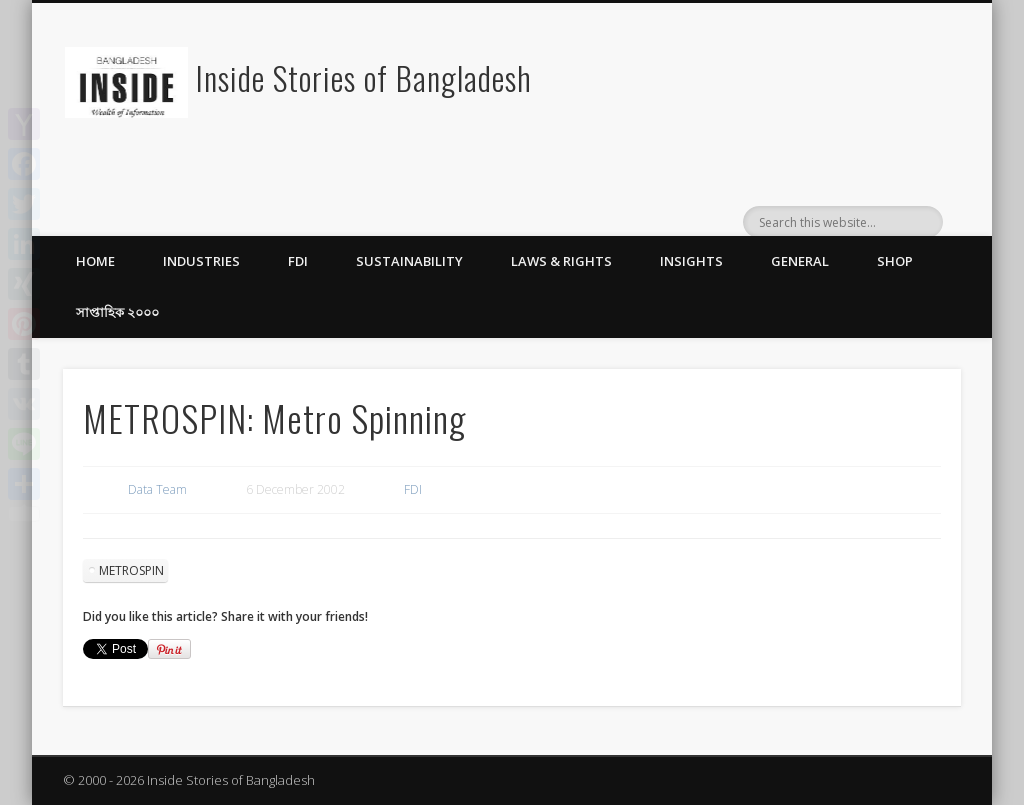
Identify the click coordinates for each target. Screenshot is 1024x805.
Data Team (157, 489)
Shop (895, 261)
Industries (201, 261)
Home (95, 261)
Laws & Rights (561, 261)
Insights (691, 261)
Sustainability (409, 261)
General (800, 261)
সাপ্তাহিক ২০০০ (117, 312)
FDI (298, 261)
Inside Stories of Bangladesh (364, 77)
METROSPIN (131, 570)
